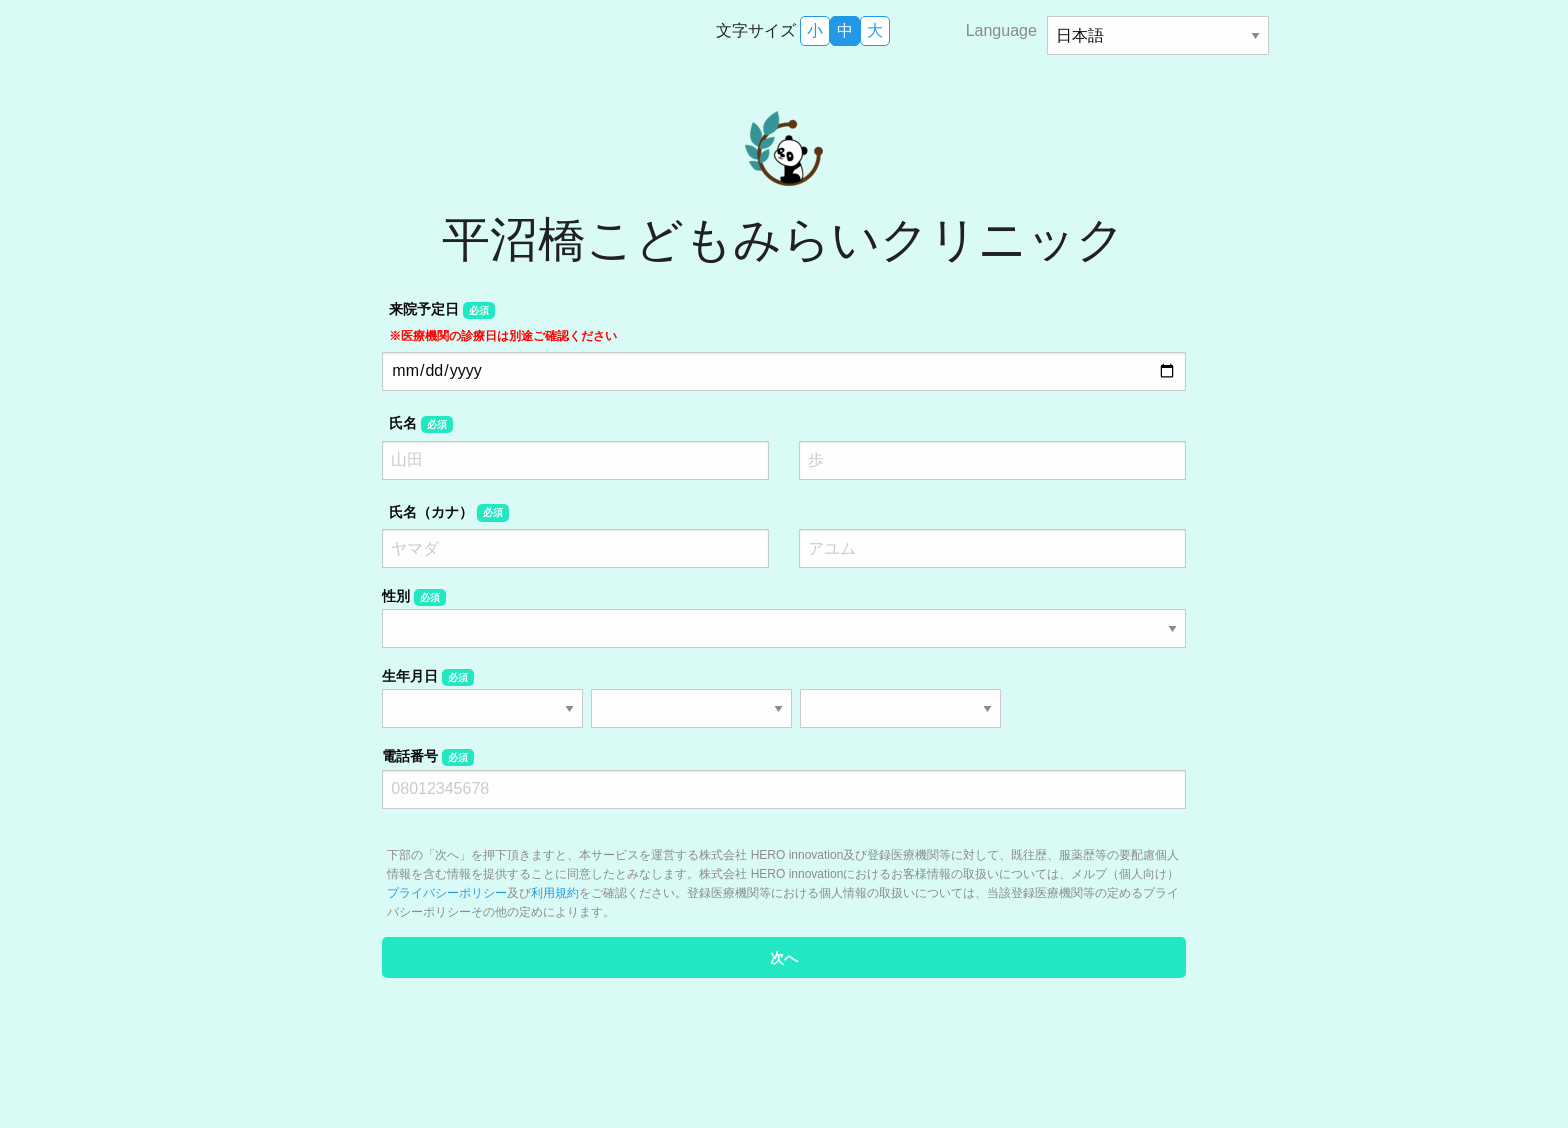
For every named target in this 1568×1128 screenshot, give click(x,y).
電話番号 (427, 757)
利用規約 (555, 893)
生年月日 (427, 677)
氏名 (420, 424)
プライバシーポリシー (447, 893)
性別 (413, 597)
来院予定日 (503, 321)
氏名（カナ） (448, 513)
